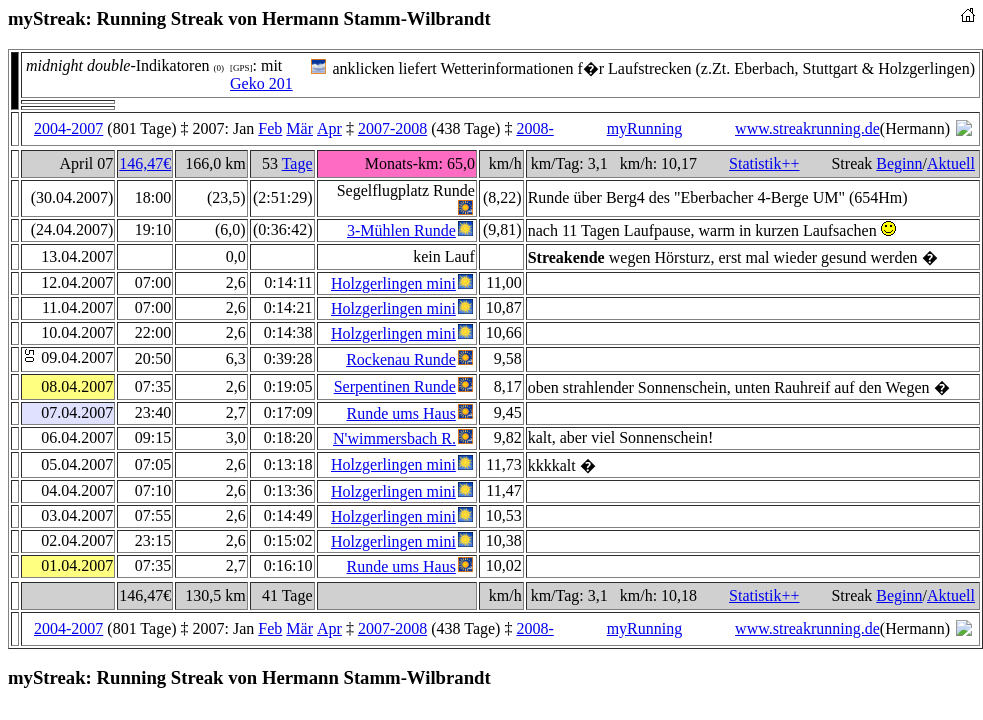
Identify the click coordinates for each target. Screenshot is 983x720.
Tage (297, 163)
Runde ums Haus (401, 413)
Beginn (899, 163)
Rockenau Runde (401, 359)
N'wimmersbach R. (394, 438)
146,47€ (145, 163)
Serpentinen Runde (395, 386)
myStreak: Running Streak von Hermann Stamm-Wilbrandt (249, 18)
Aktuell (951, 163)
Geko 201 (261, 83)
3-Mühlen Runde (401, 230)
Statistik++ (764, 163)
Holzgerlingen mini (393, 283)
